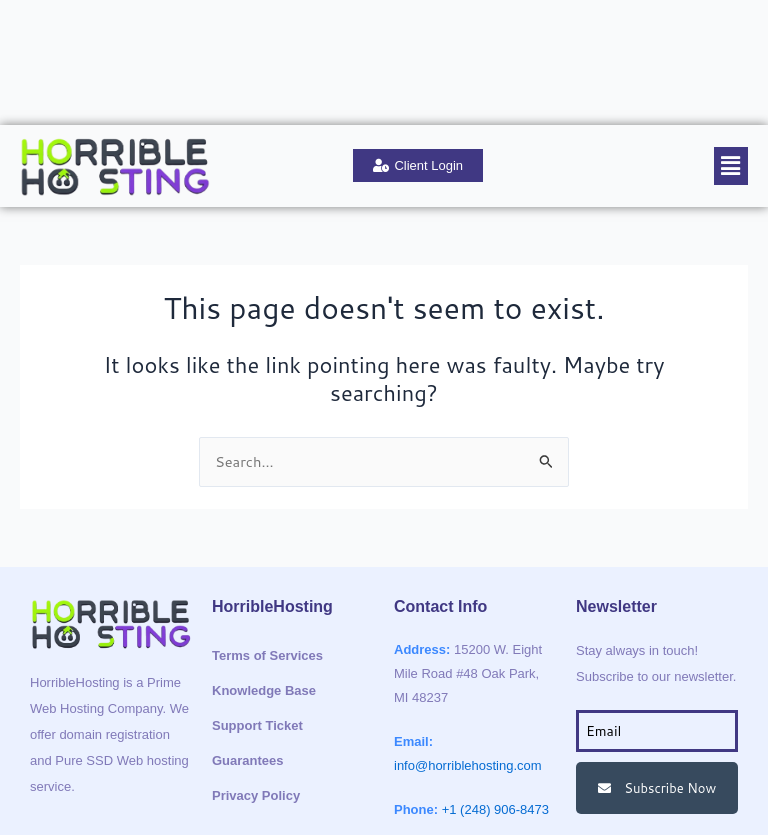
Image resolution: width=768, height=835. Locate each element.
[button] (731, 73)
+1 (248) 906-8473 (495, 717)
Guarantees (248, 668)
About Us (54, 16)
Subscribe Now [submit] (657, 696)
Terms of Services (267, 563)
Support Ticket (292, 16)
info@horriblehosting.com (468, 673)
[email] (657, 639)
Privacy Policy (256, 703)
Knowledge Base (165, 16)
